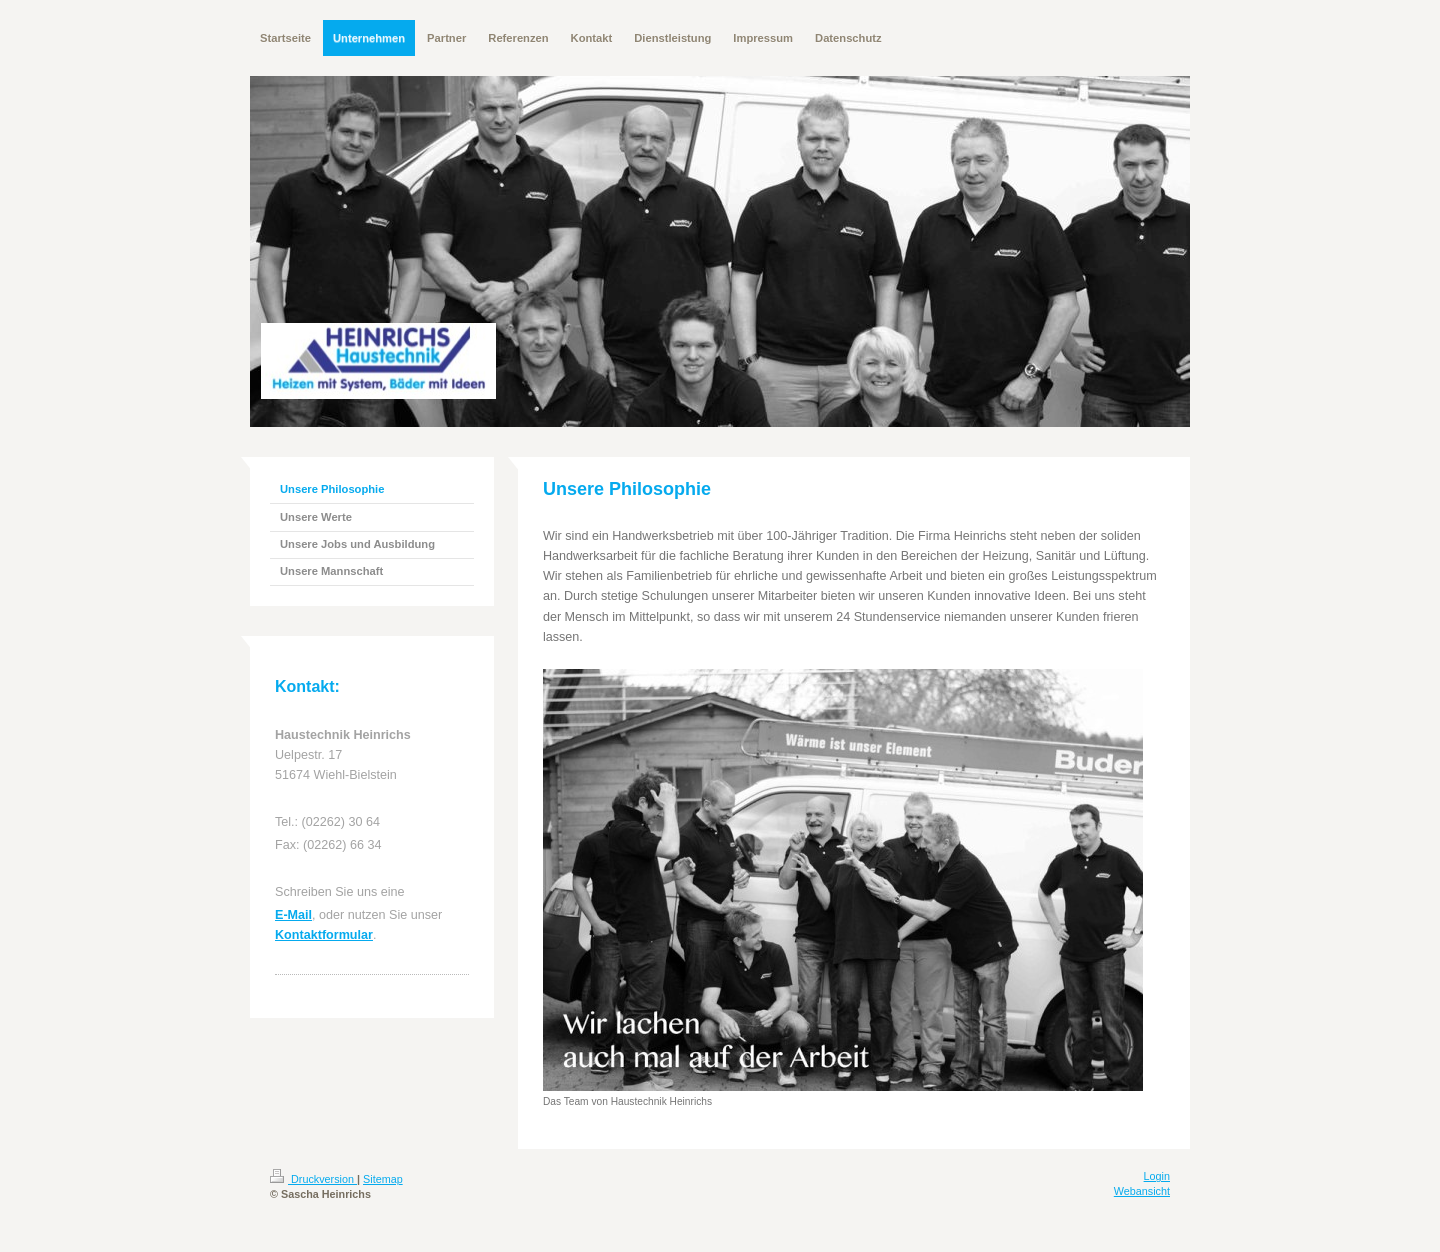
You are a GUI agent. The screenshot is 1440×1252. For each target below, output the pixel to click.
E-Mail (293, 915)
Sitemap (383, 1179)
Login (1157, 1176)
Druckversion (313, 1179)
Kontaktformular (324, 935)
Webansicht (1142, 1191)
